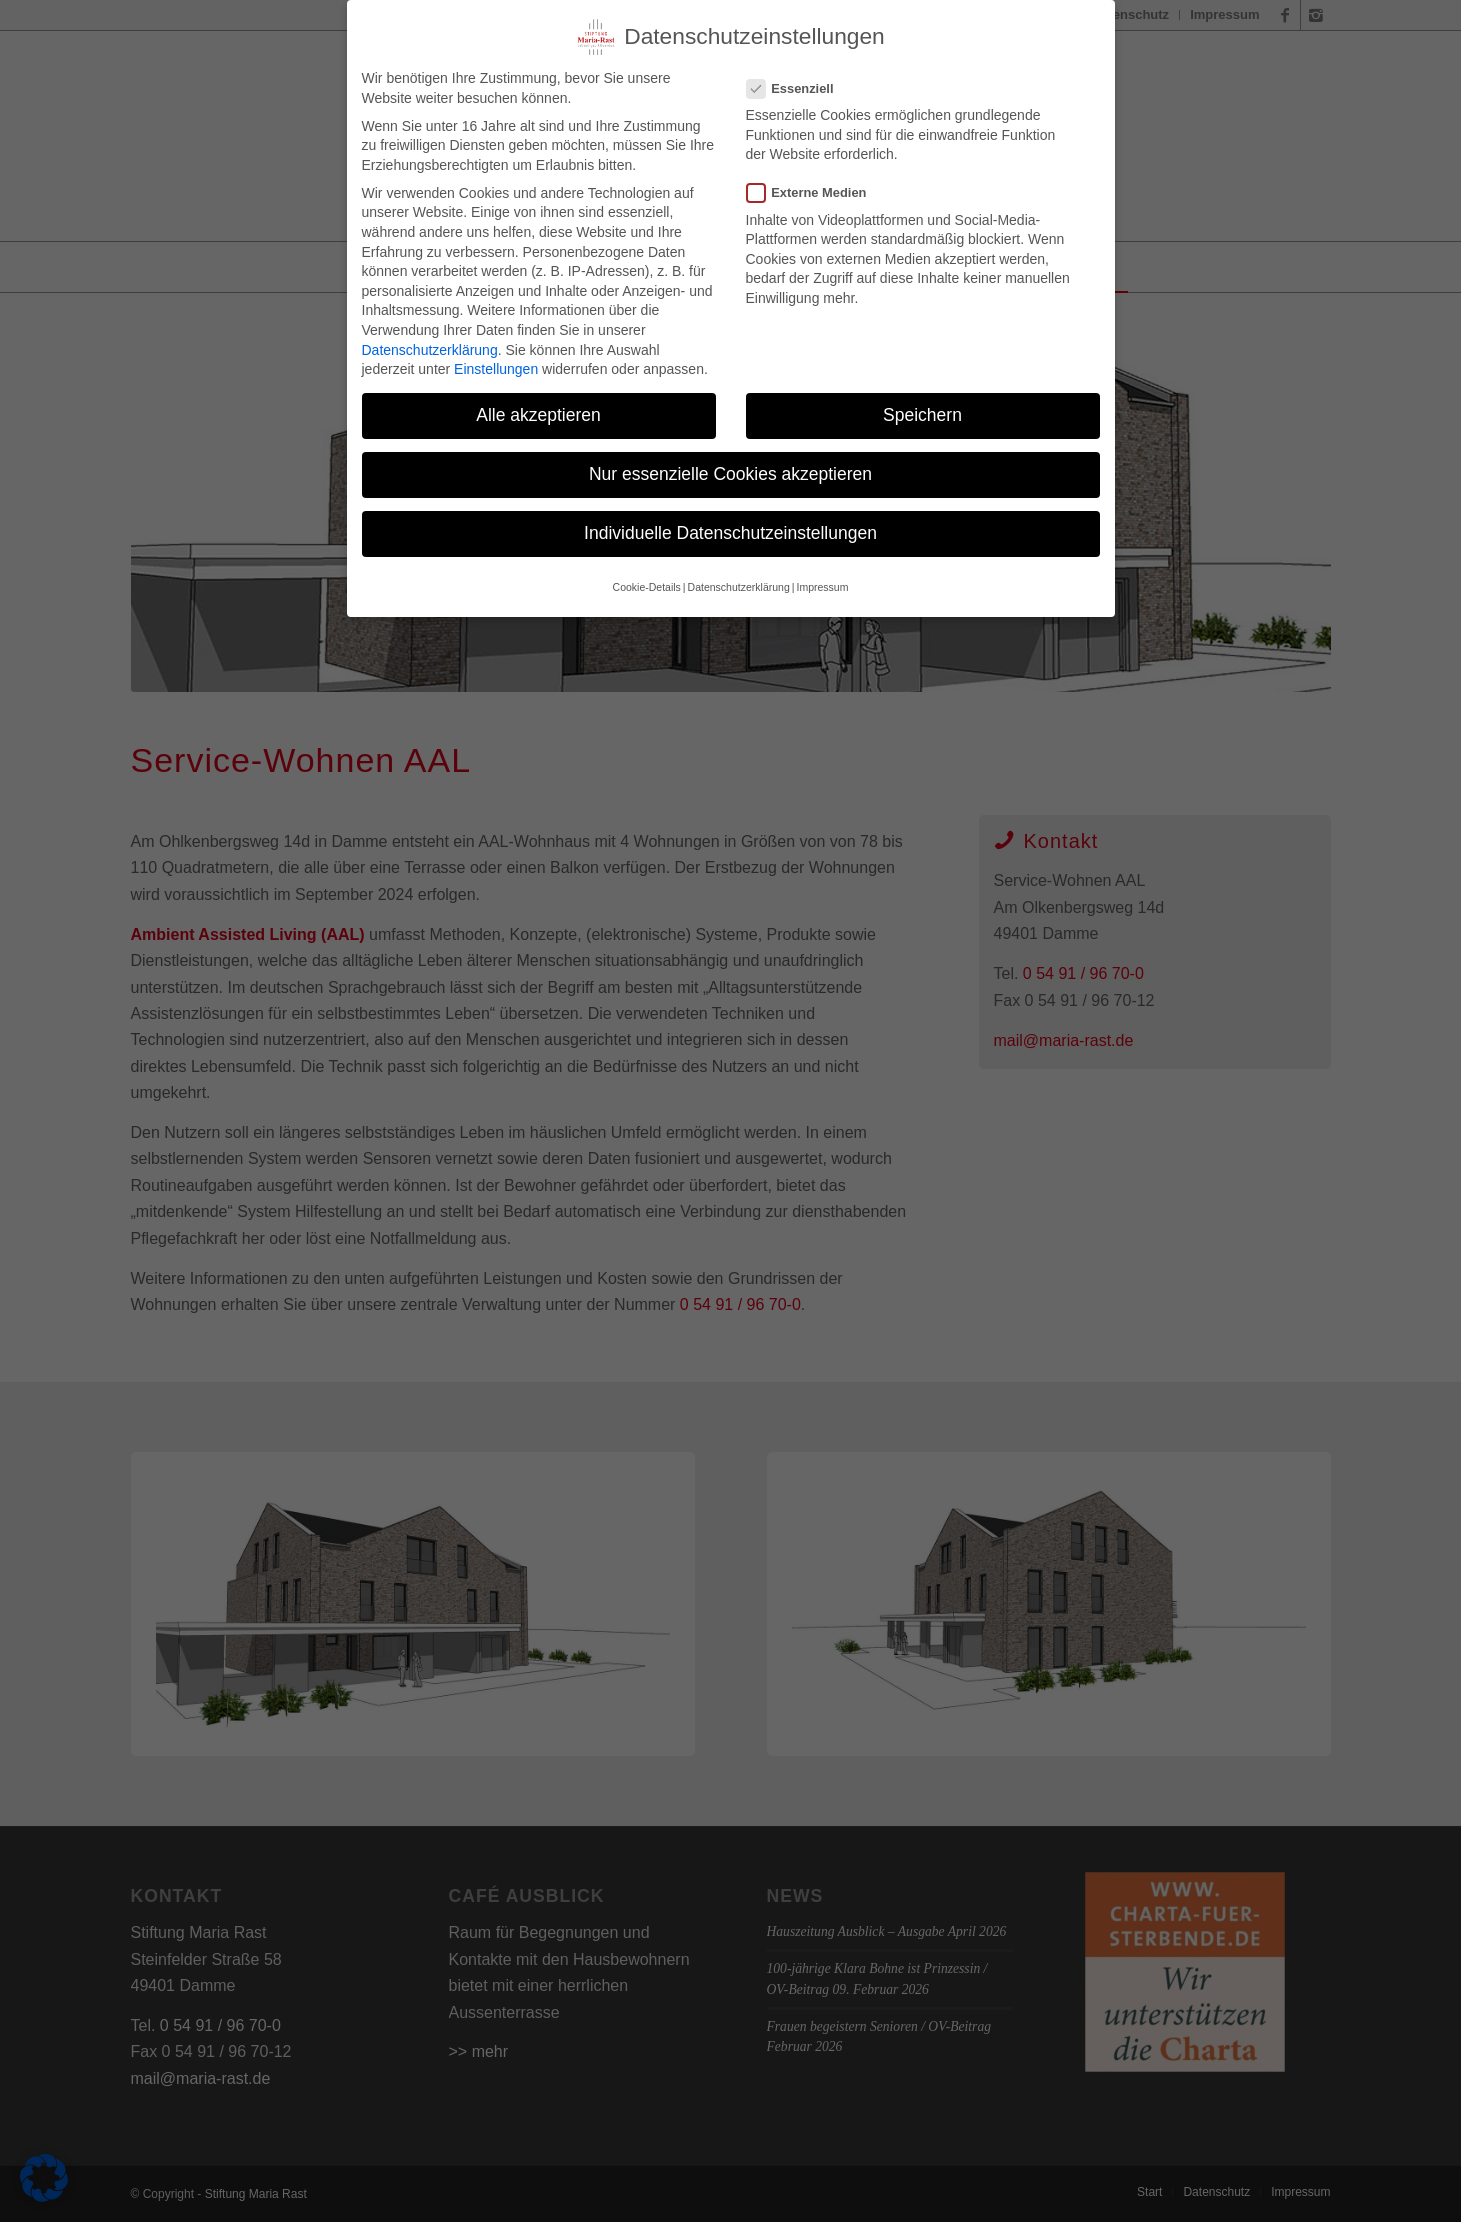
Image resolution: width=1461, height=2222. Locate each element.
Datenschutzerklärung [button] (739, 582)
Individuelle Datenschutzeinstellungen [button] (730, 529)
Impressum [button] (822, 582)
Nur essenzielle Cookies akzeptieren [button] (730, 470)
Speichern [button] (922, 410)
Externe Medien (815, 188)
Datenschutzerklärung (430, 345)
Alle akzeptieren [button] (538, 410)
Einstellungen (496, 364)
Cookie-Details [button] (647, 582)
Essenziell (798, 83)
